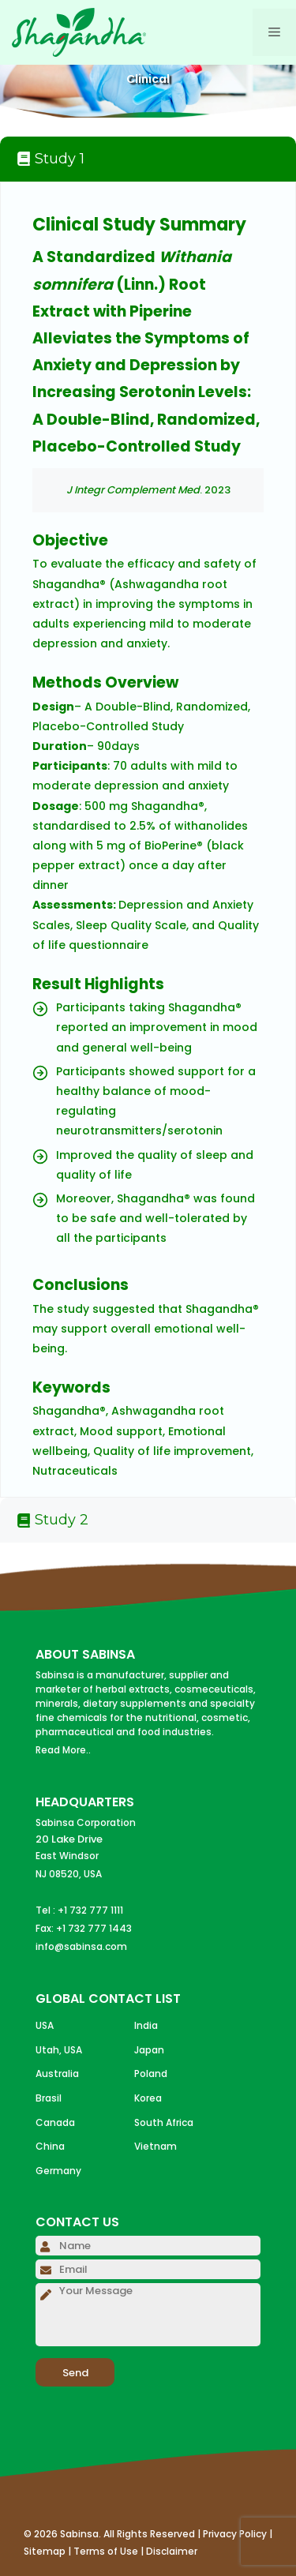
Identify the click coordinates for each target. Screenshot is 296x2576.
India (146, 2025)
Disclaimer (171, 2551)
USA (45, 2025)
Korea (148, 2098)
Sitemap (45, 2551)
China (50, 2146)
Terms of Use (105, 2551)
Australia (57, 2073)
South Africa (163, 2122)
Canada (55, 2122)
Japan (149, 2050)
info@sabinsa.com (81, 1946)
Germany (58, 2170)
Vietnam (155, 2146)
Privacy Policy (235, 2533)
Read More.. (63, 1750)
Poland (150, 2073)
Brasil (49, 2098)
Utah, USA (59, 2050)
